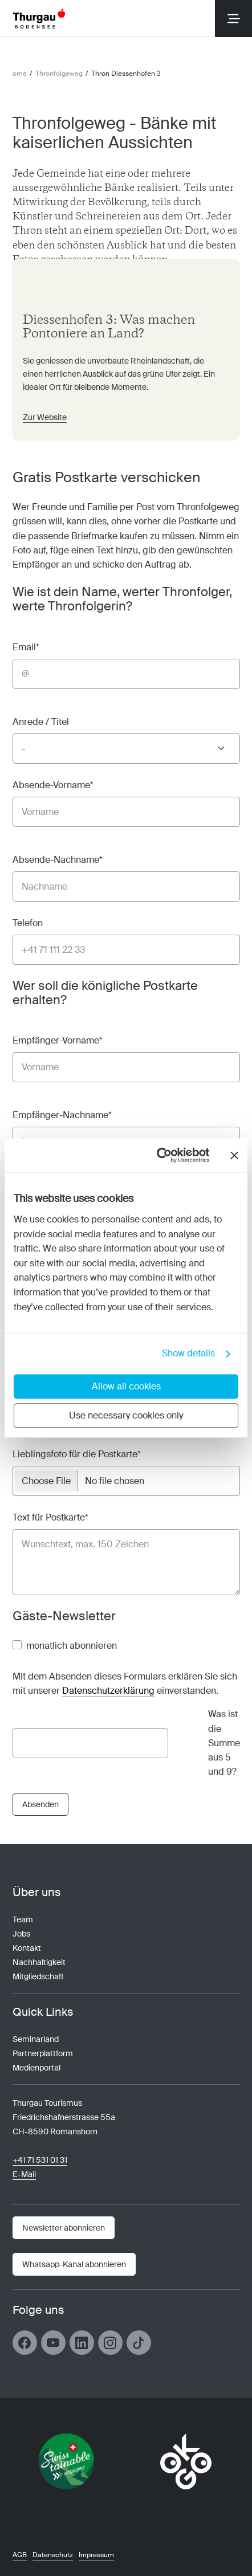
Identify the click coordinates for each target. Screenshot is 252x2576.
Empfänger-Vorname (58, 1040)
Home (17, 73)
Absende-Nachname (58, 859)
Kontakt (27, 1948)
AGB (20, 2554)
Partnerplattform (43, 2053)
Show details (188, 1354)
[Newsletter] (64, 2227)
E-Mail (24, 2174)
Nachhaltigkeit (39, 1962)
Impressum (96, 2554)
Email (26, 647)
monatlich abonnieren (71, 1646)
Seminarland (36, 2039)
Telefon (28, 923)
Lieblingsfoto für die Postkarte (77, 1454)
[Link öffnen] (74, 2264)
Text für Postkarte (50, 1517)
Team (23, 1919)
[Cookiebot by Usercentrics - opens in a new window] (160, 1155)
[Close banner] (234, 1155)
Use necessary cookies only (126, 1416)
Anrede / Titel (41, 721)
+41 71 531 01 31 (40, 2160)
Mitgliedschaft (38, 1976)
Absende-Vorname (53, 785)
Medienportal (36, 2068)
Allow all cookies (126, 1387)
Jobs (21, 1934)
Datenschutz (52, 2554)
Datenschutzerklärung (108, 1691)
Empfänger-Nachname (62, 1115)
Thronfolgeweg (59, 73)
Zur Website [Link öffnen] (45, 417)
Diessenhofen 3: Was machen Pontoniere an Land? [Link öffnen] (109, 327)
